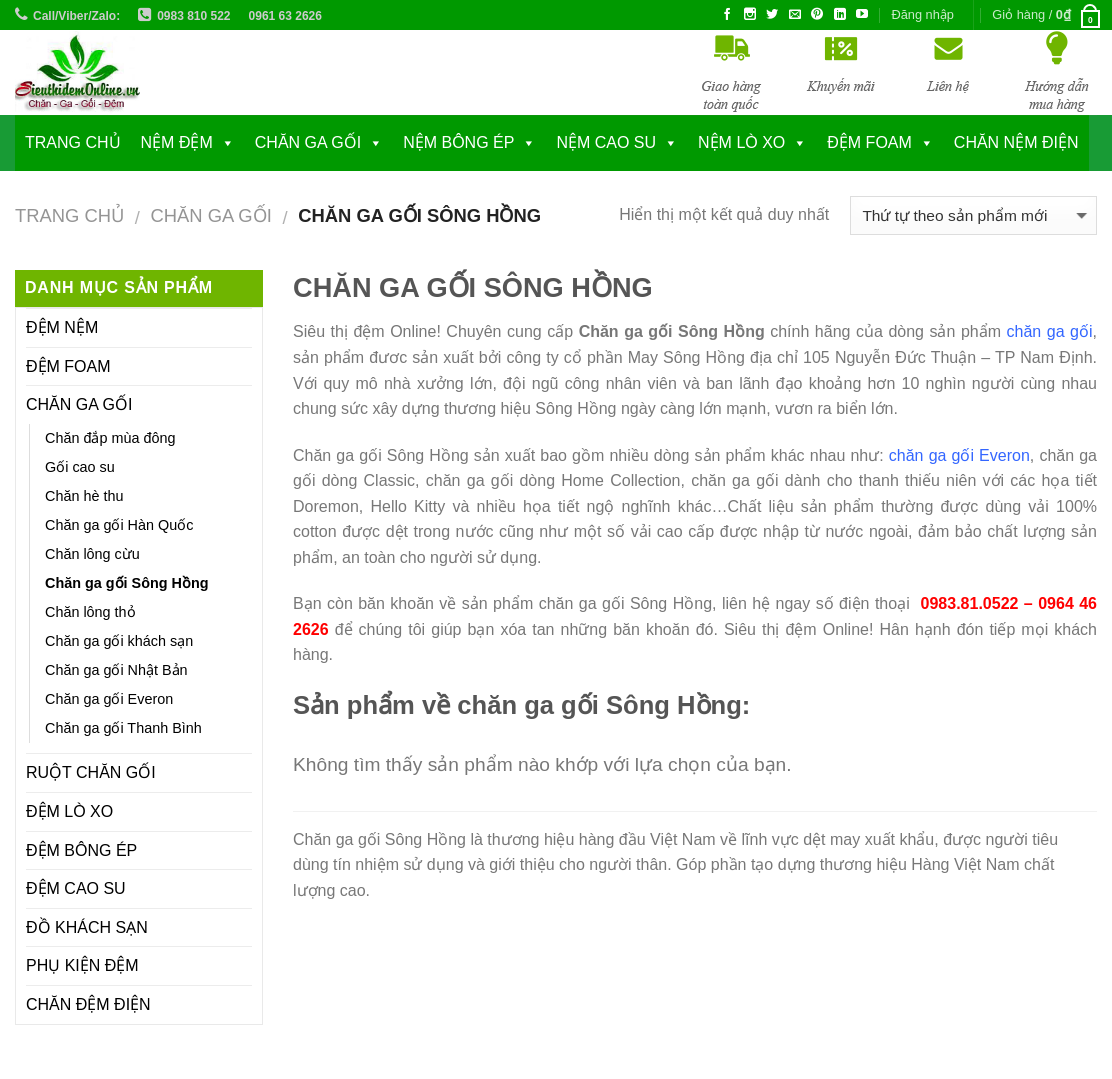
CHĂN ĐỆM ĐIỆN (88, 1004)
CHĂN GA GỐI (308, 142)
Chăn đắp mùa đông (110, 438)
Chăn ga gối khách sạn (119, 641)
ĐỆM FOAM (68, 366)
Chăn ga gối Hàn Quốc (119, 525)
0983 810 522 (193, 16)
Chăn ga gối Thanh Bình (123, 728)
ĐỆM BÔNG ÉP (81, 850)
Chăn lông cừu (92, 554)
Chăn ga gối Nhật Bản (116, 670)
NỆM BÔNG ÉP (458, 142)
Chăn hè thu (84, 496)
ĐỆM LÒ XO (69, 811)
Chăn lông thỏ (90, 612)
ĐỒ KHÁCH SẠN (87, 927)
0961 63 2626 (285, 16)
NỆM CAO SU (606, 142)
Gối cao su (80, 467)
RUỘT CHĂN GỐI (91, 772)
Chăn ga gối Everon (109, 699)
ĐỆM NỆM (62, 327)
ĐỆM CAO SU (76, 888)
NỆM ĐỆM (177, 142)
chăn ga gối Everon (959, 455)
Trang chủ (73, 142)
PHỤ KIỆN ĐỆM (82, 965)
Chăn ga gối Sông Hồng (127, 583)
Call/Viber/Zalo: (76, 16)
